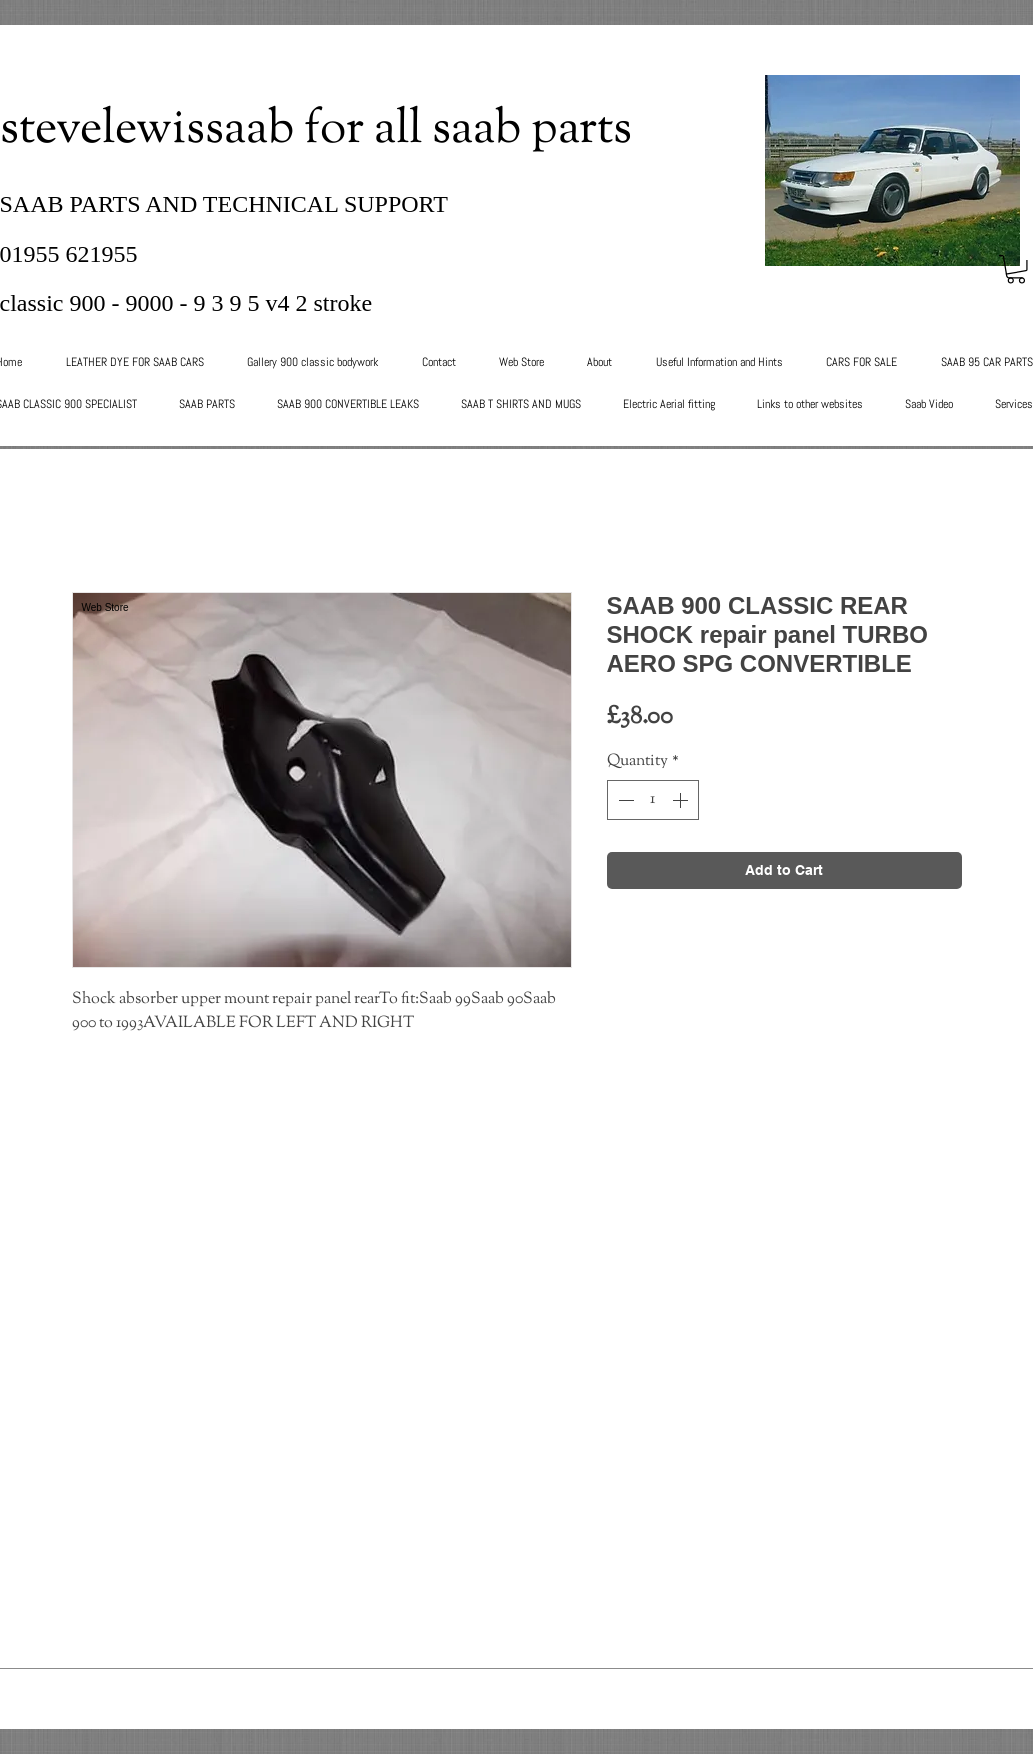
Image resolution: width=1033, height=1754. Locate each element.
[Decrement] (624, 800)
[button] (1016, 269)
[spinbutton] (653, 800)
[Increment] (682, 800)
